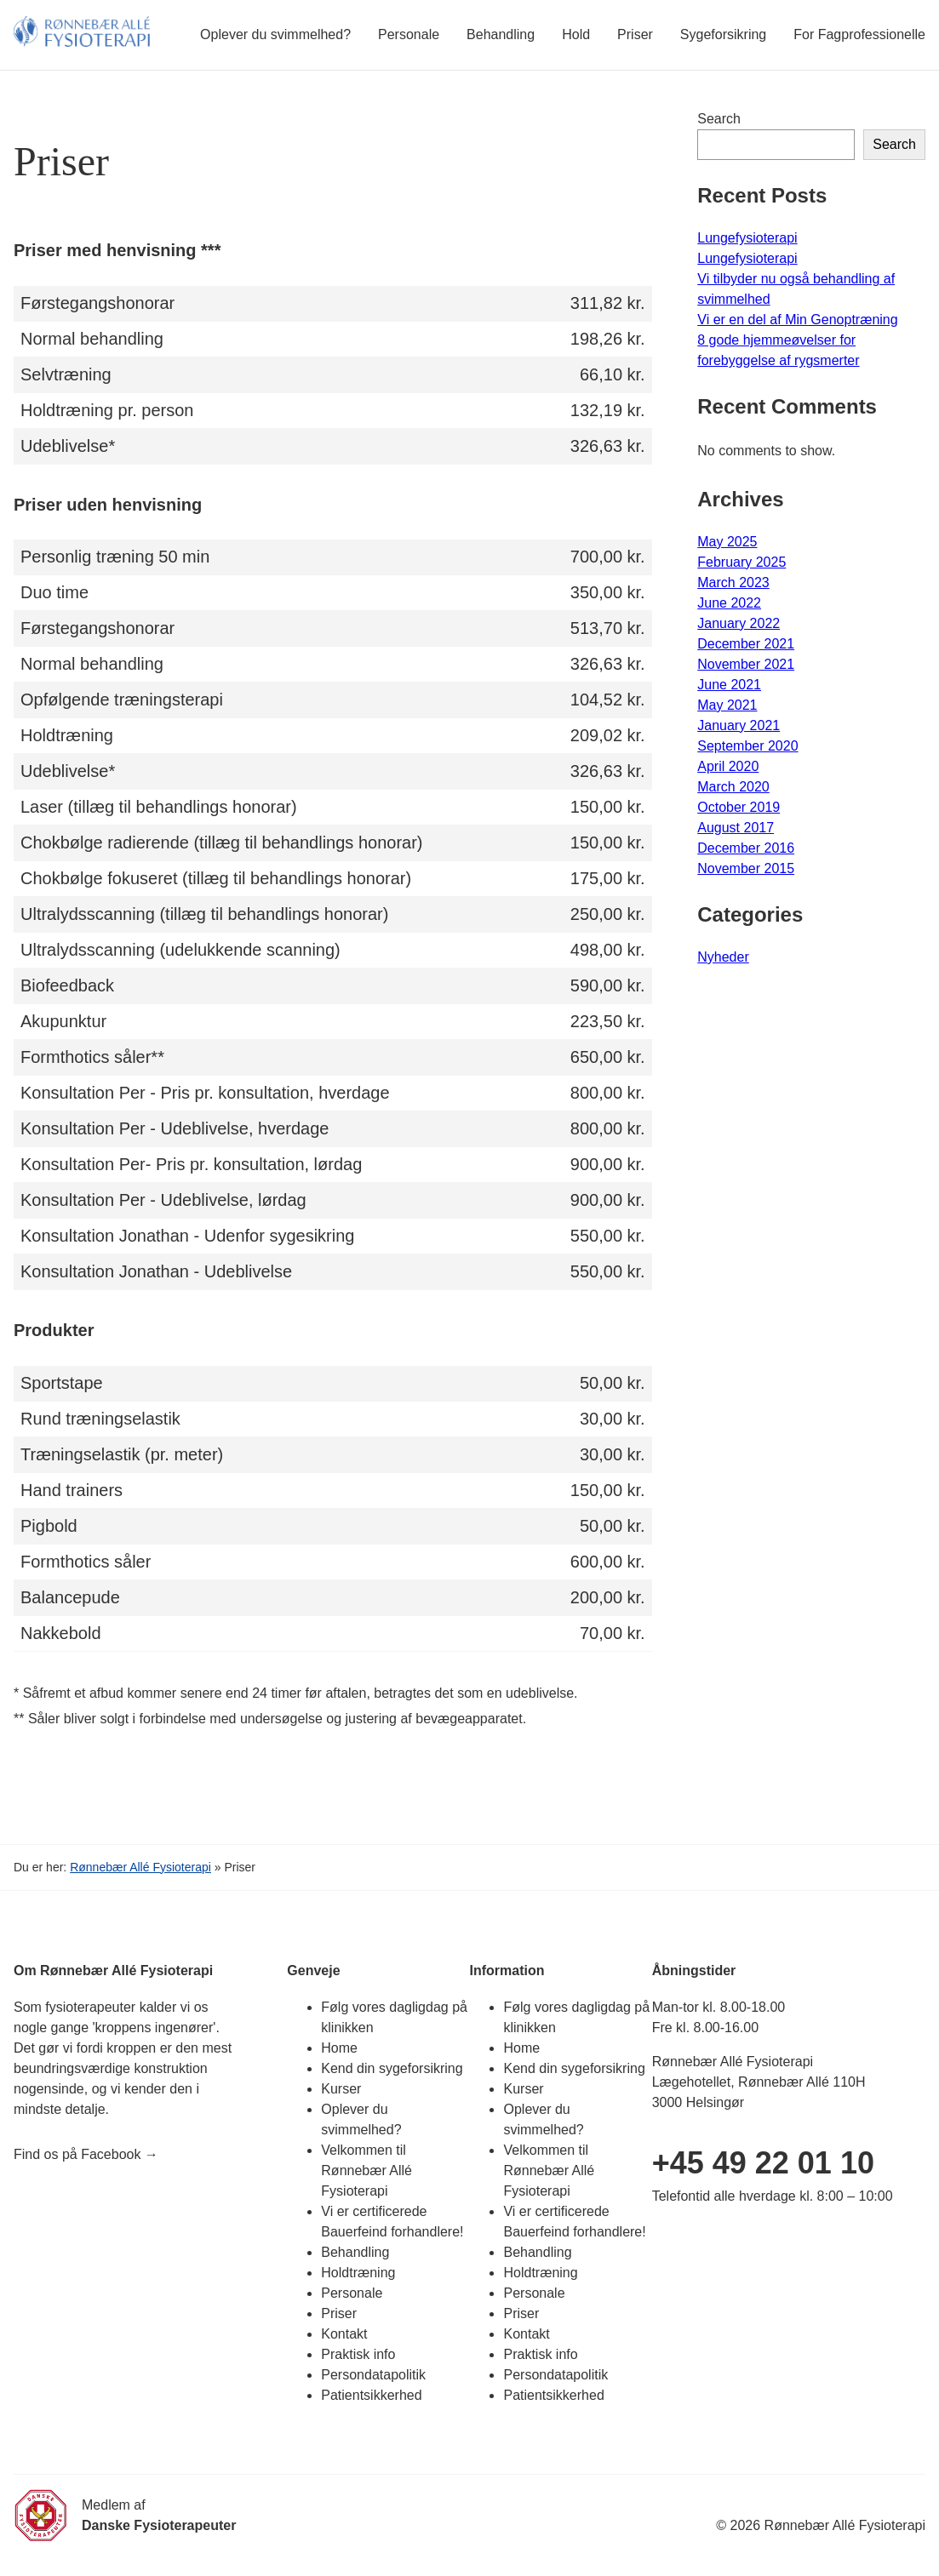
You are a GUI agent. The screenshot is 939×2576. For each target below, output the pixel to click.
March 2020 (733, 787)
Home (339, 2048)
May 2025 (727, 541)
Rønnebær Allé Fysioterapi (140, 1867)
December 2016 (745, 848)
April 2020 (728, 766)
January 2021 (738, 725)
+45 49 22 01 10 (763, 2162)
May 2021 (727, 705)
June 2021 (729, 684)
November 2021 (745, 664)
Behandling (501, 34)
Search (719, 118)
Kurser (341, 2089)
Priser (635, 34)
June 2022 (729, 603)
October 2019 (738, 807)
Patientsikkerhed (371, 2395)
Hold (576, 34)
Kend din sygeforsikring (391, 2068)
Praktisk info (358, 2354)
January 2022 (738, 623)
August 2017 (735, 827)
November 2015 (745, 868)
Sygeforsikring (723, 34)
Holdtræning (358, 2272)
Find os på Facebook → (86, 2154)
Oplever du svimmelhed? (275, 34)
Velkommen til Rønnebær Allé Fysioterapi (366, 2170)
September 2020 (747, 746)
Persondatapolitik (373, 2375)
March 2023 (733, 582)
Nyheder (722, 957)
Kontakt (344, 2334)
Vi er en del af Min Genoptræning (797, 319)
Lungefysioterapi (747, 238)
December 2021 (745, 644)
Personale (408, 34)
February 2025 (741, 562)
